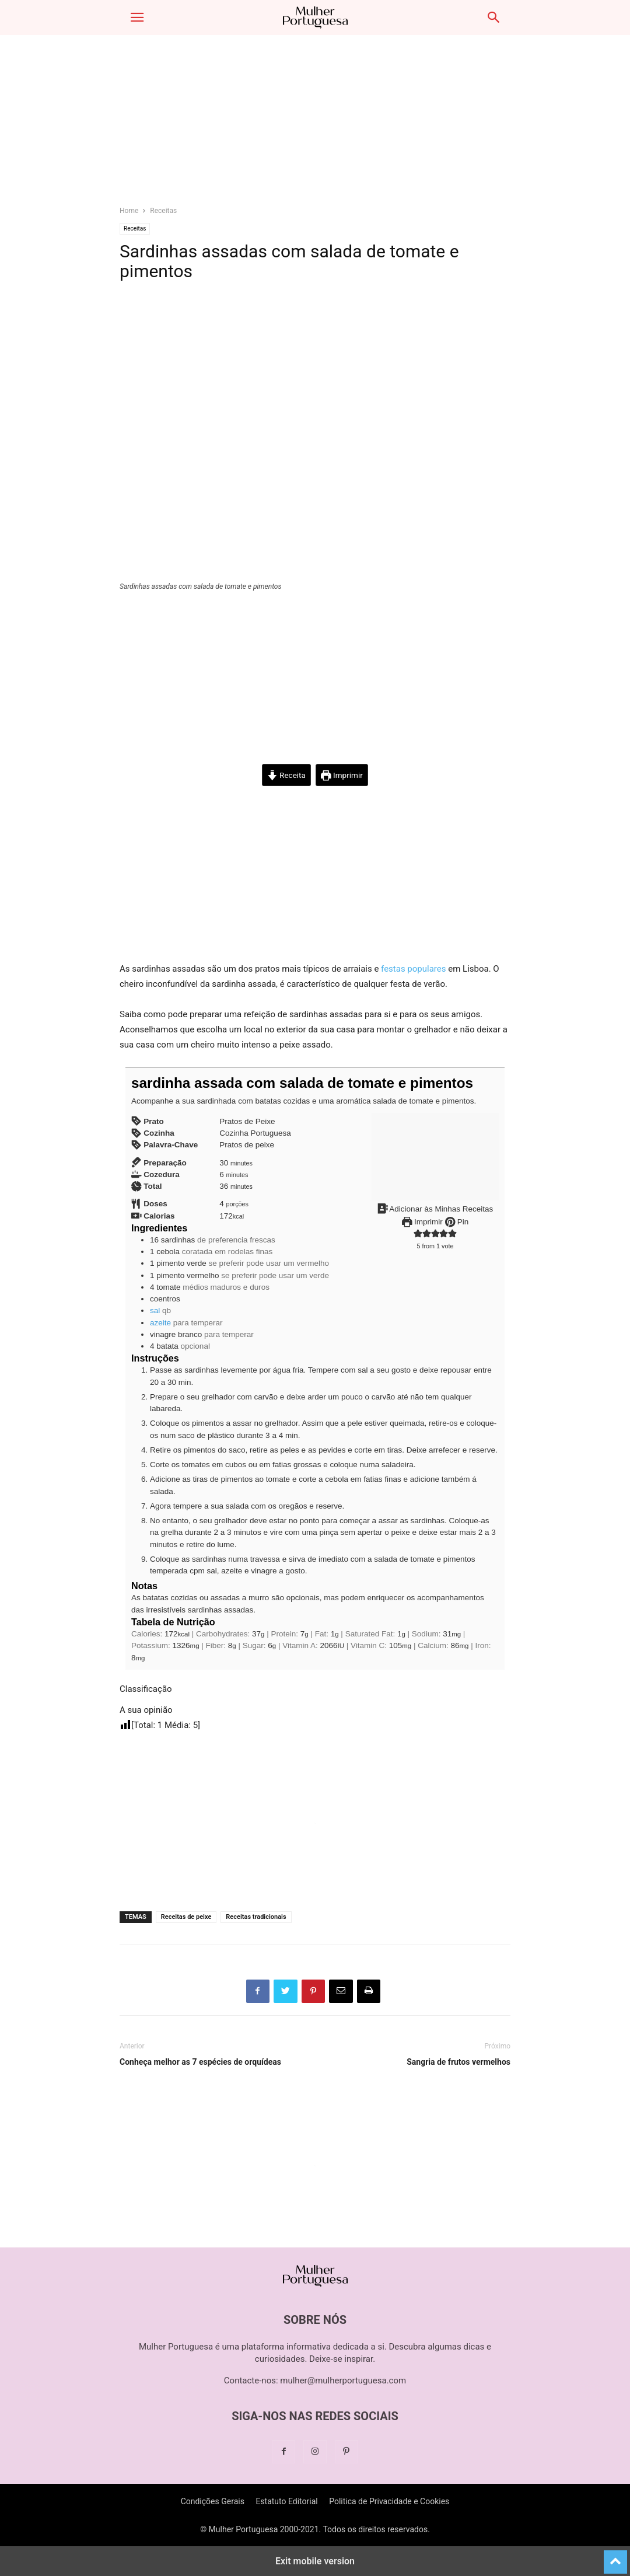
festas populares (413, 969)
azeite (160, 1322)
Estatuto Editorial (286, 2501)
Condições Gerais (212, 2501)
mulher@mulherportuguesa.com (343, 2380)
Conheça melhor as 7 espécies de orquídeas (200, 2062)
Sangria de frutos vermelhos (458, 2062)
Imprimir (342, 775)
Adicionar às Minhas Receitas (435, 1209)
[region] (315, 125)
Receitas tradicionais (256, 1917)
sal (155, 1310)
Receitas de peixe (186, 1917)
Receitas (163, 211)
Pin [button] (457, 1221)
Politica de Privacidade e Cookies (389, 2501)
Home (129, 211)
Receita (286, 775)
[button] (137, 17)
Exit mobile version (315, 2561)
